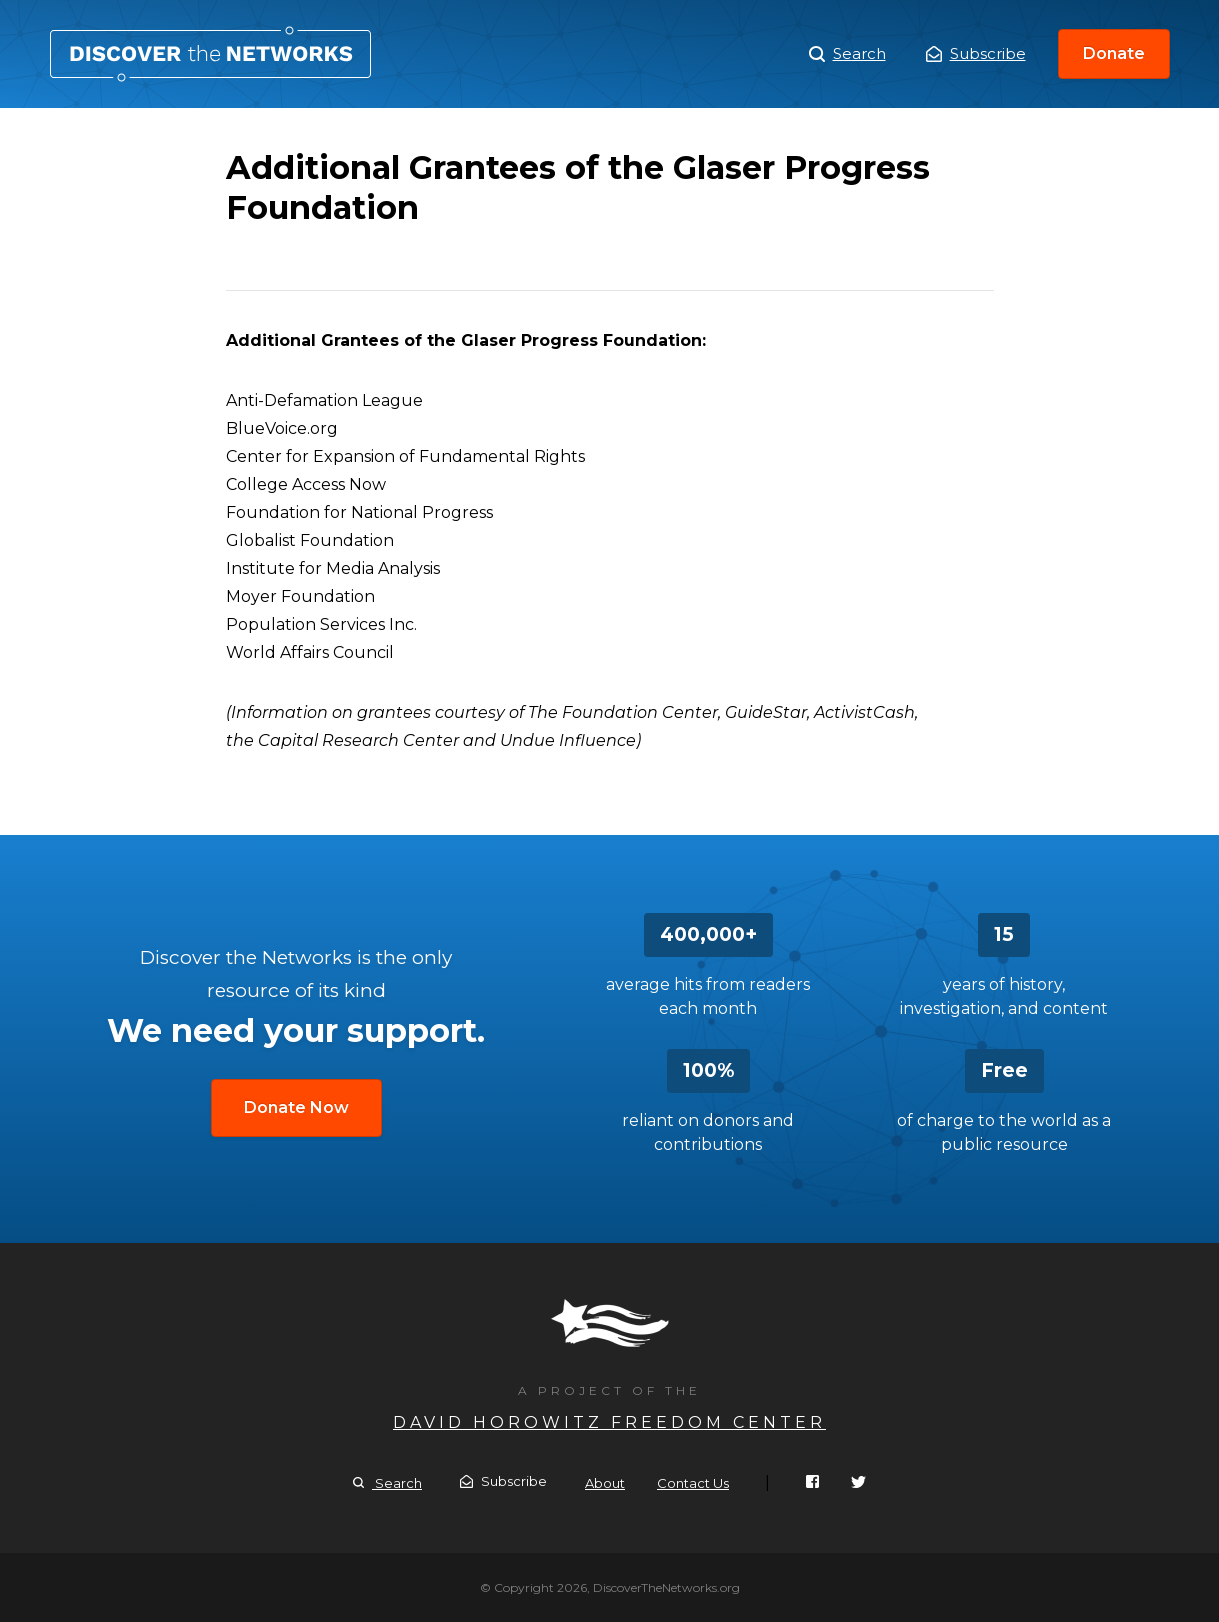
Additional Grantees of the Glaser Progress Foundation (210, 54)
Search (847, 54)
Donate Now (296, 1107)
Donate (1114, 53)
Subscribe (976, 53)
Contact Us (693, 1483)
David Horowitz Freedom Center (609, 1422)
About (605, 1483)
